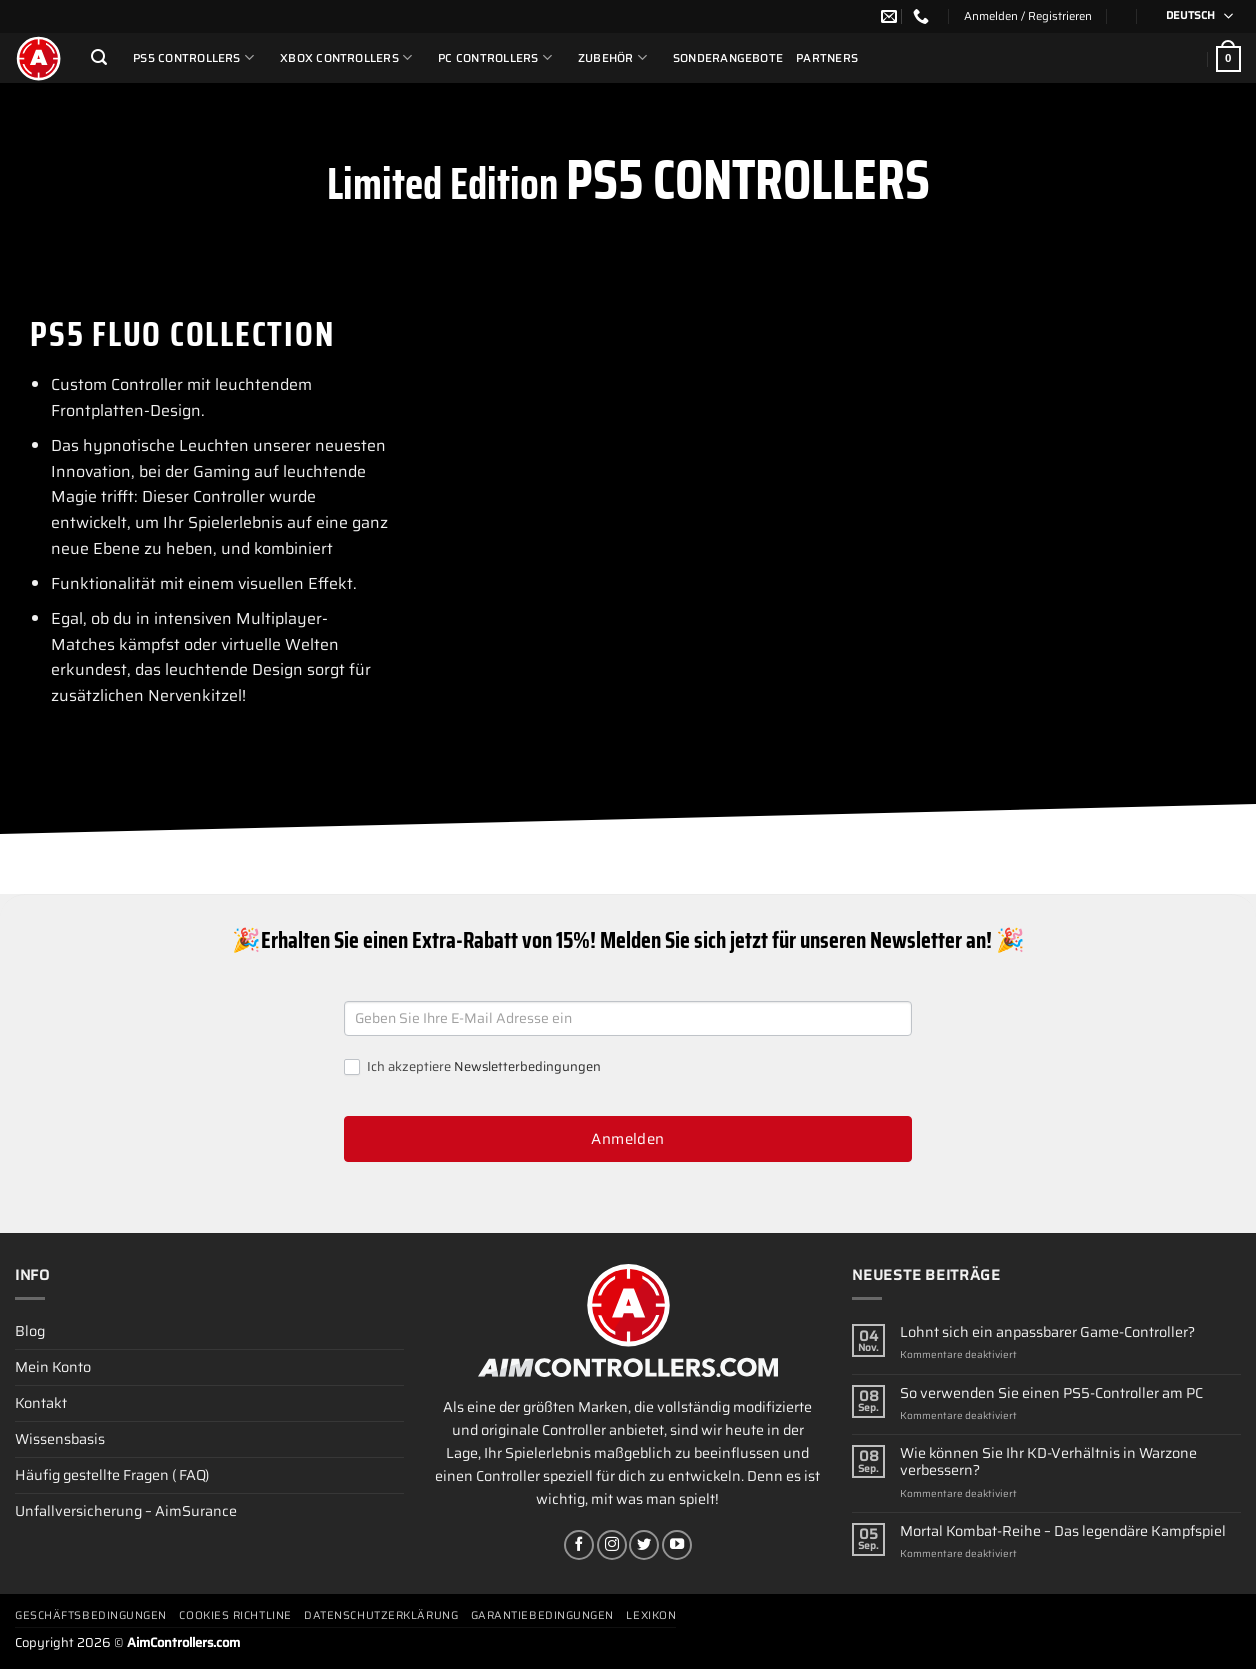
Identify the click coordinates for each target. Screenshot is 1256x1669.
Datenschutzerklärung (381, 1615)
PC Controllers (495, 57)
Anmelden (628, 1139)
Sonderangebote (728, 58)
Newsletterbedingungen (527, 1066)
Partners (827, 58)
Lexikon (651, 1615)
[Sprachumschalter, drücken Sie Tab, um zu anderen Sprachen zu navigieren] (1193, 16)
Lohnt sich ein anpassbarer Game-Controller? (1047, 1332)
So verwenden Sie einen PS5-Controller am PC (1051, 1393)
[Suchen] (99, 57)
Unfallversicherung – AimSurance (126, 1511)
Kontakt (41, 1403)
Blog (30, 1331)
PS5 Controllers (193, 57)
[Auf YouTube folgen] (677, 1545)
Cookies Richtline (235, 1615)
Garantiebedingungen (542, 1615)
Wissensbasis (60, 1439)
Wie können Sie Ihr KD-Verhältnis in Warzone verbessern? (1048, 1462)
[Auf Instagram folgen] (612, 1545)
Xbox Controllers (346, 57)
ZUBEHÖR (612, 57)
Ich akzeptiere (472, 1067)
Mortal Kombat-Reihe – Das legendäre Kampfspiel (1063, 1531)
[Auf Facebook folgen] (579, 1545)
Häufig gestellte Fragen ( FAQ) (112, 1475)
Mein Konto (53, 1367)
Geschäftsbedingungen (91, 1615)
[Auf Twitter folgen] (644, 1545)
